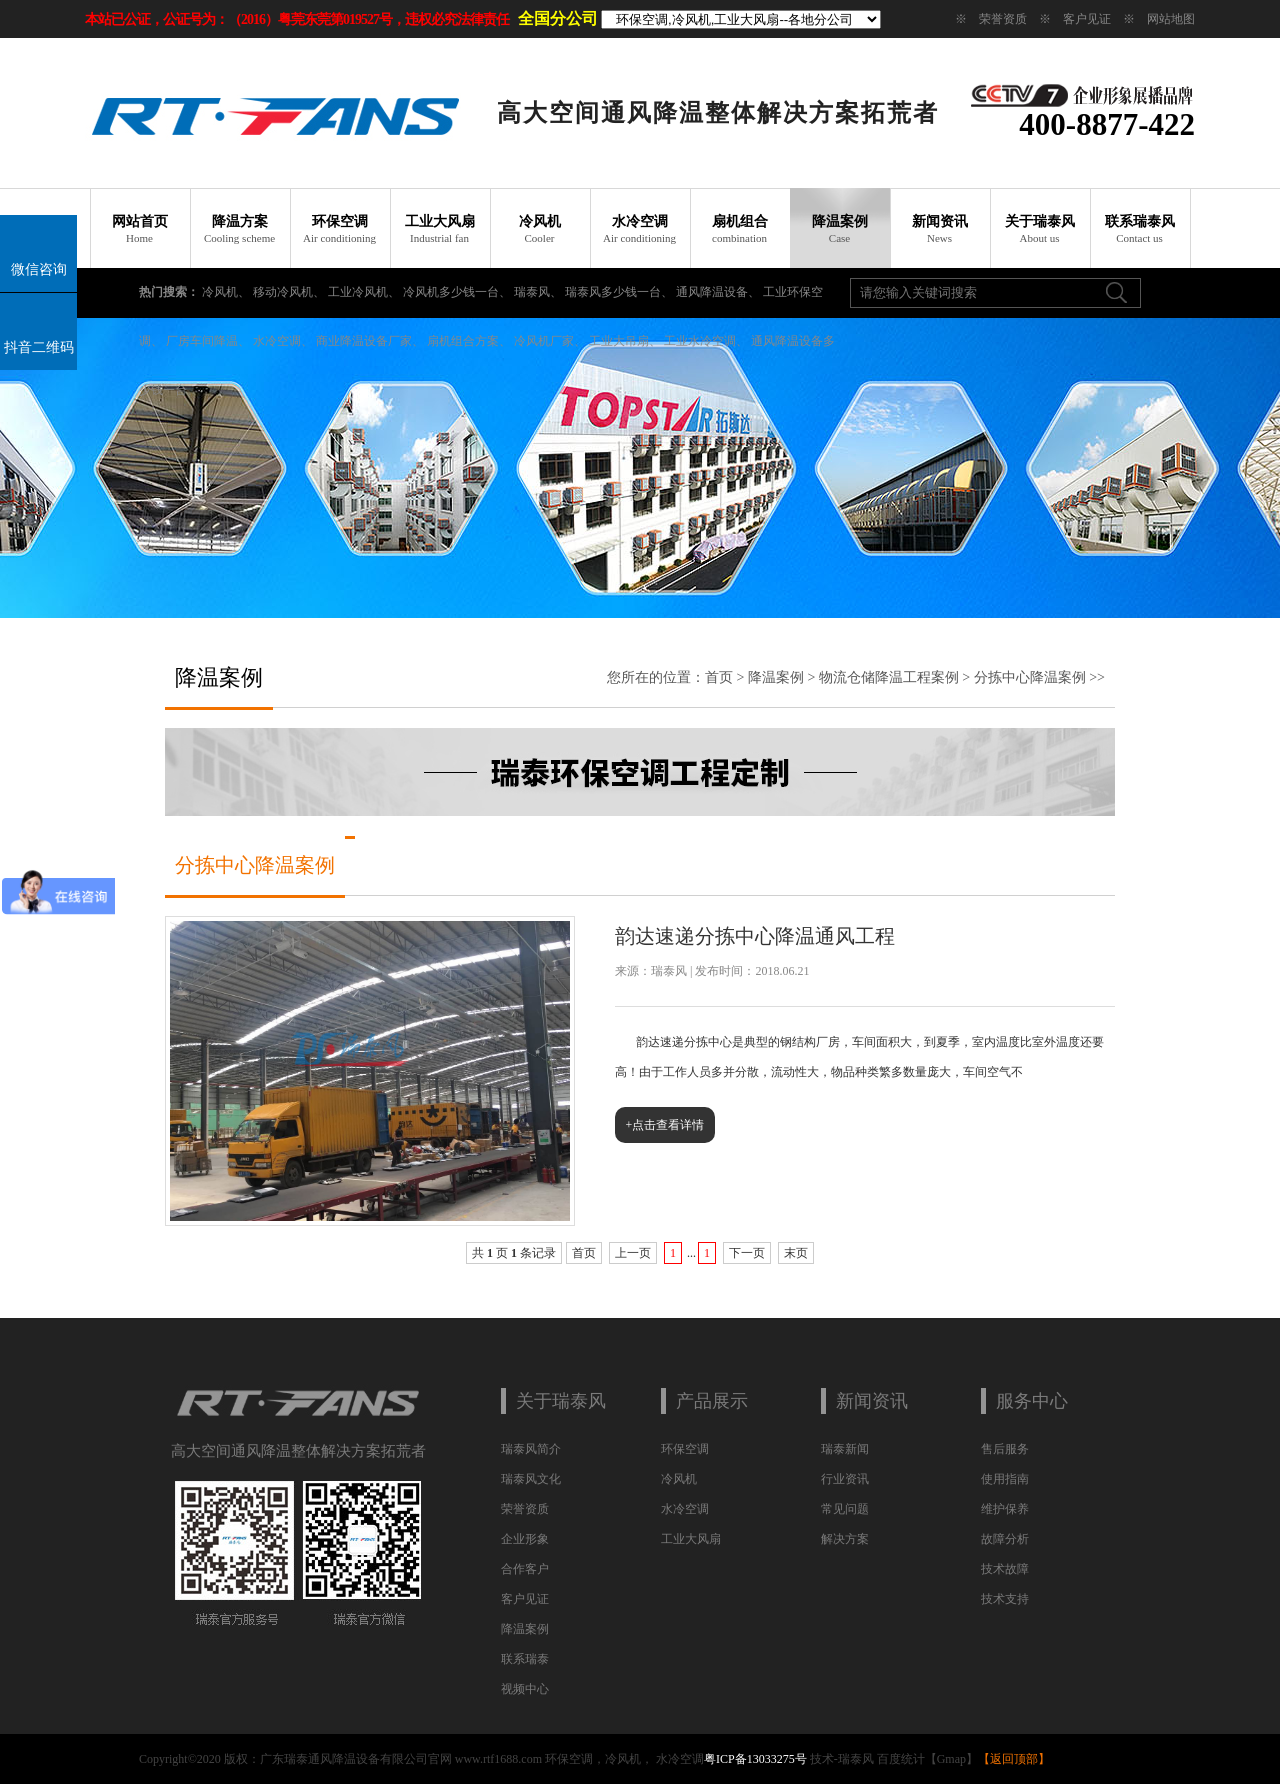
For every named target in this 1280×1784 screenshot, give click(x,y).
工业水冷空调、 (706, 341)
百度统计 (901, 1759)
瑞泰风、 (538, 292)
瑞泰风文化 (531, 1479)
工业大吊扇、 (625, 341)
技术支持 (1005, 1599)
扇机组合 (740, 229)
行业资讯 (845, 1479)
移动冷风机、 (289, 292)
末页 (796, 1253)
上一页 (633, 1253)
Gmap (951, 1759)
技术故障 (1005, 1569)
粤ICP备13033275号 (755, 1759)
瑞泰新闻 (845, 1449)
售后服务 (1005, 1449)
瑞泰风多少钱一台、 (619, 292)
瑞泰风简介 (531, 1449)
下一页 (747, 1253)
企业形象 (525, 1539)
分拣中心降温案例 (1030, 677)
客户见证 (1087, 19)
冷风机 (540, 229)
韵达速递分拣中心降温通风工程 (755, 936)
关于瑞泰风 (1040, 229)
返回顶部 (1014, 1759)
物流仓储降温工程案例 (889, 677)
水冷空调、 (283, 341)
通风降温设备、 (718, 292)
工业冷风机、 (364, 292)
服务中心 (1032, 1401)
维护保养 (1005, 1509)
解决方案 (845, 1539)
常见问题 (845, 1509)
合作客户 (525, 1569)
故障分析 (1005, 1539)
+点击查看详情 (665, 1125)
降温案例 (840, 229)
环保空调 (340, 229)
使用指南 (1005, 1479)
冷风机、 (226, 292)
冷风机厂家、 (550, 341)
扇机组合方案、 (469, 341)
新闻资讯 (940, 229)
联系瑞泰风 (1140, 229)
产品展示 (712, 1401)
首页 (719, 677)
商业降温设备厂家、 (370, 341)
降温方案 (240, 229)
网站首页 (140, 229)
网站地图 (1171, 19)
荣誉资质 (1003, 19)
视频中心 (525, 1689)
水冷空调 (640, 229)
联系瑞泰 (525, 1659)
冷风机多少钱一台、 (457, 292)
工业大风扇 (440, 229)
